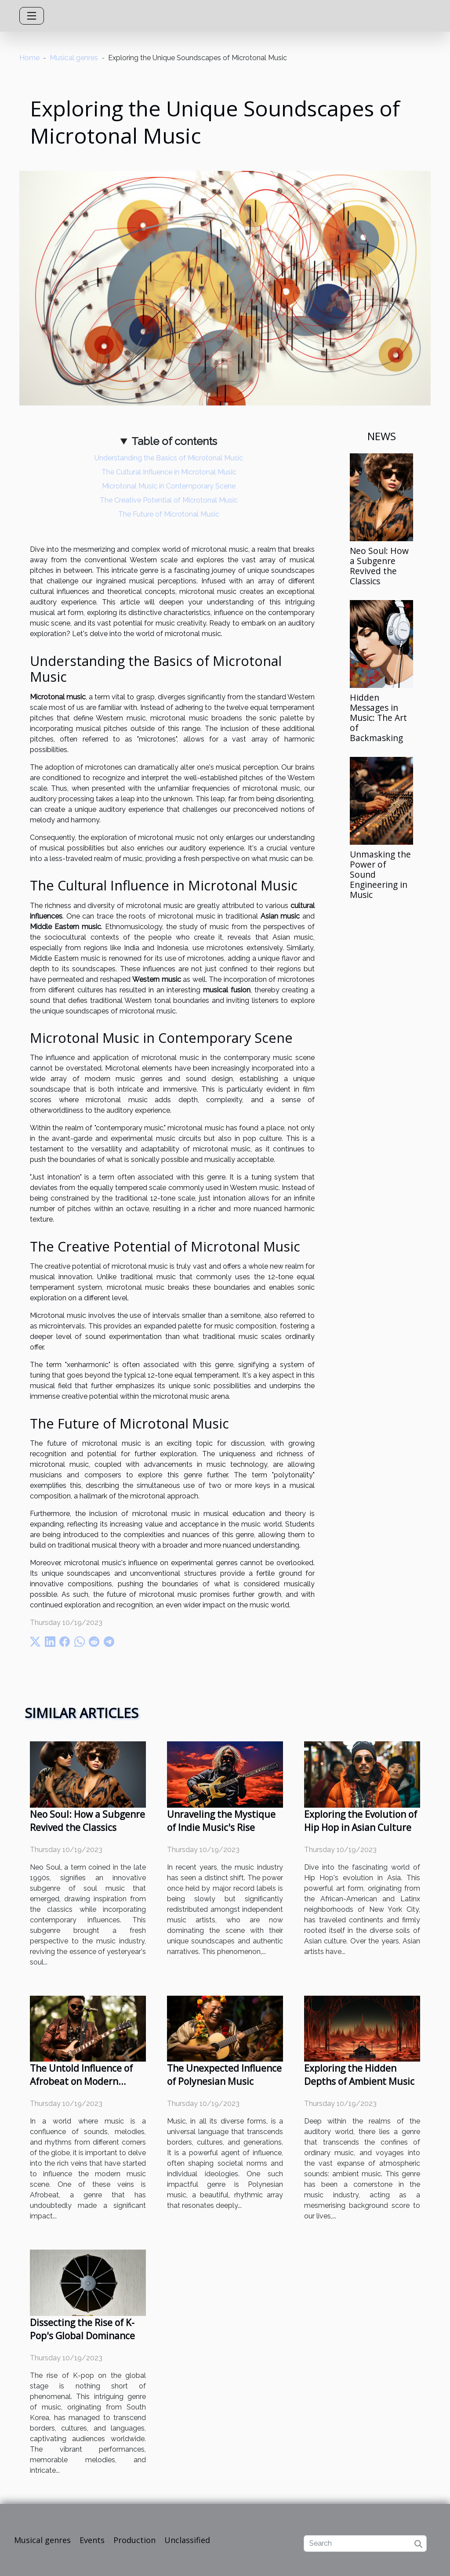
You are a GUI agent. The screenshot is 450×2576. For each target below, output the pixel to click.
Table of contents (174, 441)
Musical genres (74, 58)
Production (134, 2540)
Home (29, 58)
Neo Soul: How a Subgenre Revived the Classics (379, 566)
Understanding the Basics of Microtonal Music (168, 458)
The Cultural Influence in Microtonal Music (169, 472)
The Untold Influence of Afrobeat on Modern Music (81, 2081)
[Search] (365, 2543)
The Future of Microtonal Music (168, 514)
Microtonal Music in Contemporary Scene (169, 486)
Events (92, 2540)
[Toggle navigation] (31, 16)
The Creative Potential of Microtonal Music (169, 500)
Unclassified (187, 2540)
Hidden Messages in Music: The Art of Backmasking (378, 717)
